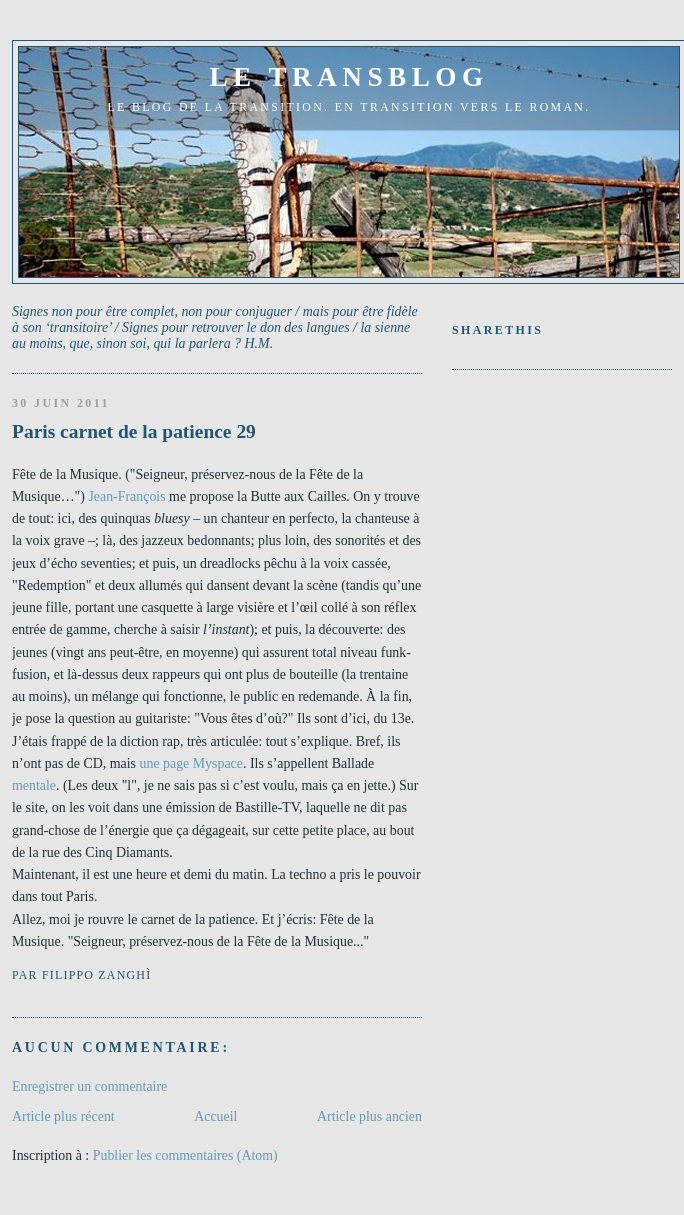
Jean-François (126, 496)
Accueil (215, 1116)
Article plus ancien (369, 1116)
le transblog (348, 77)
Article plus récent (63, 1116)
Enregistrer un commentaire (89, 1086)
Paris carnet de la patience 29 (134, 431)
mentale (34, 785)
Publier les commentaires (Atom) (185, 1155)
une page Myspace (190, 763)
